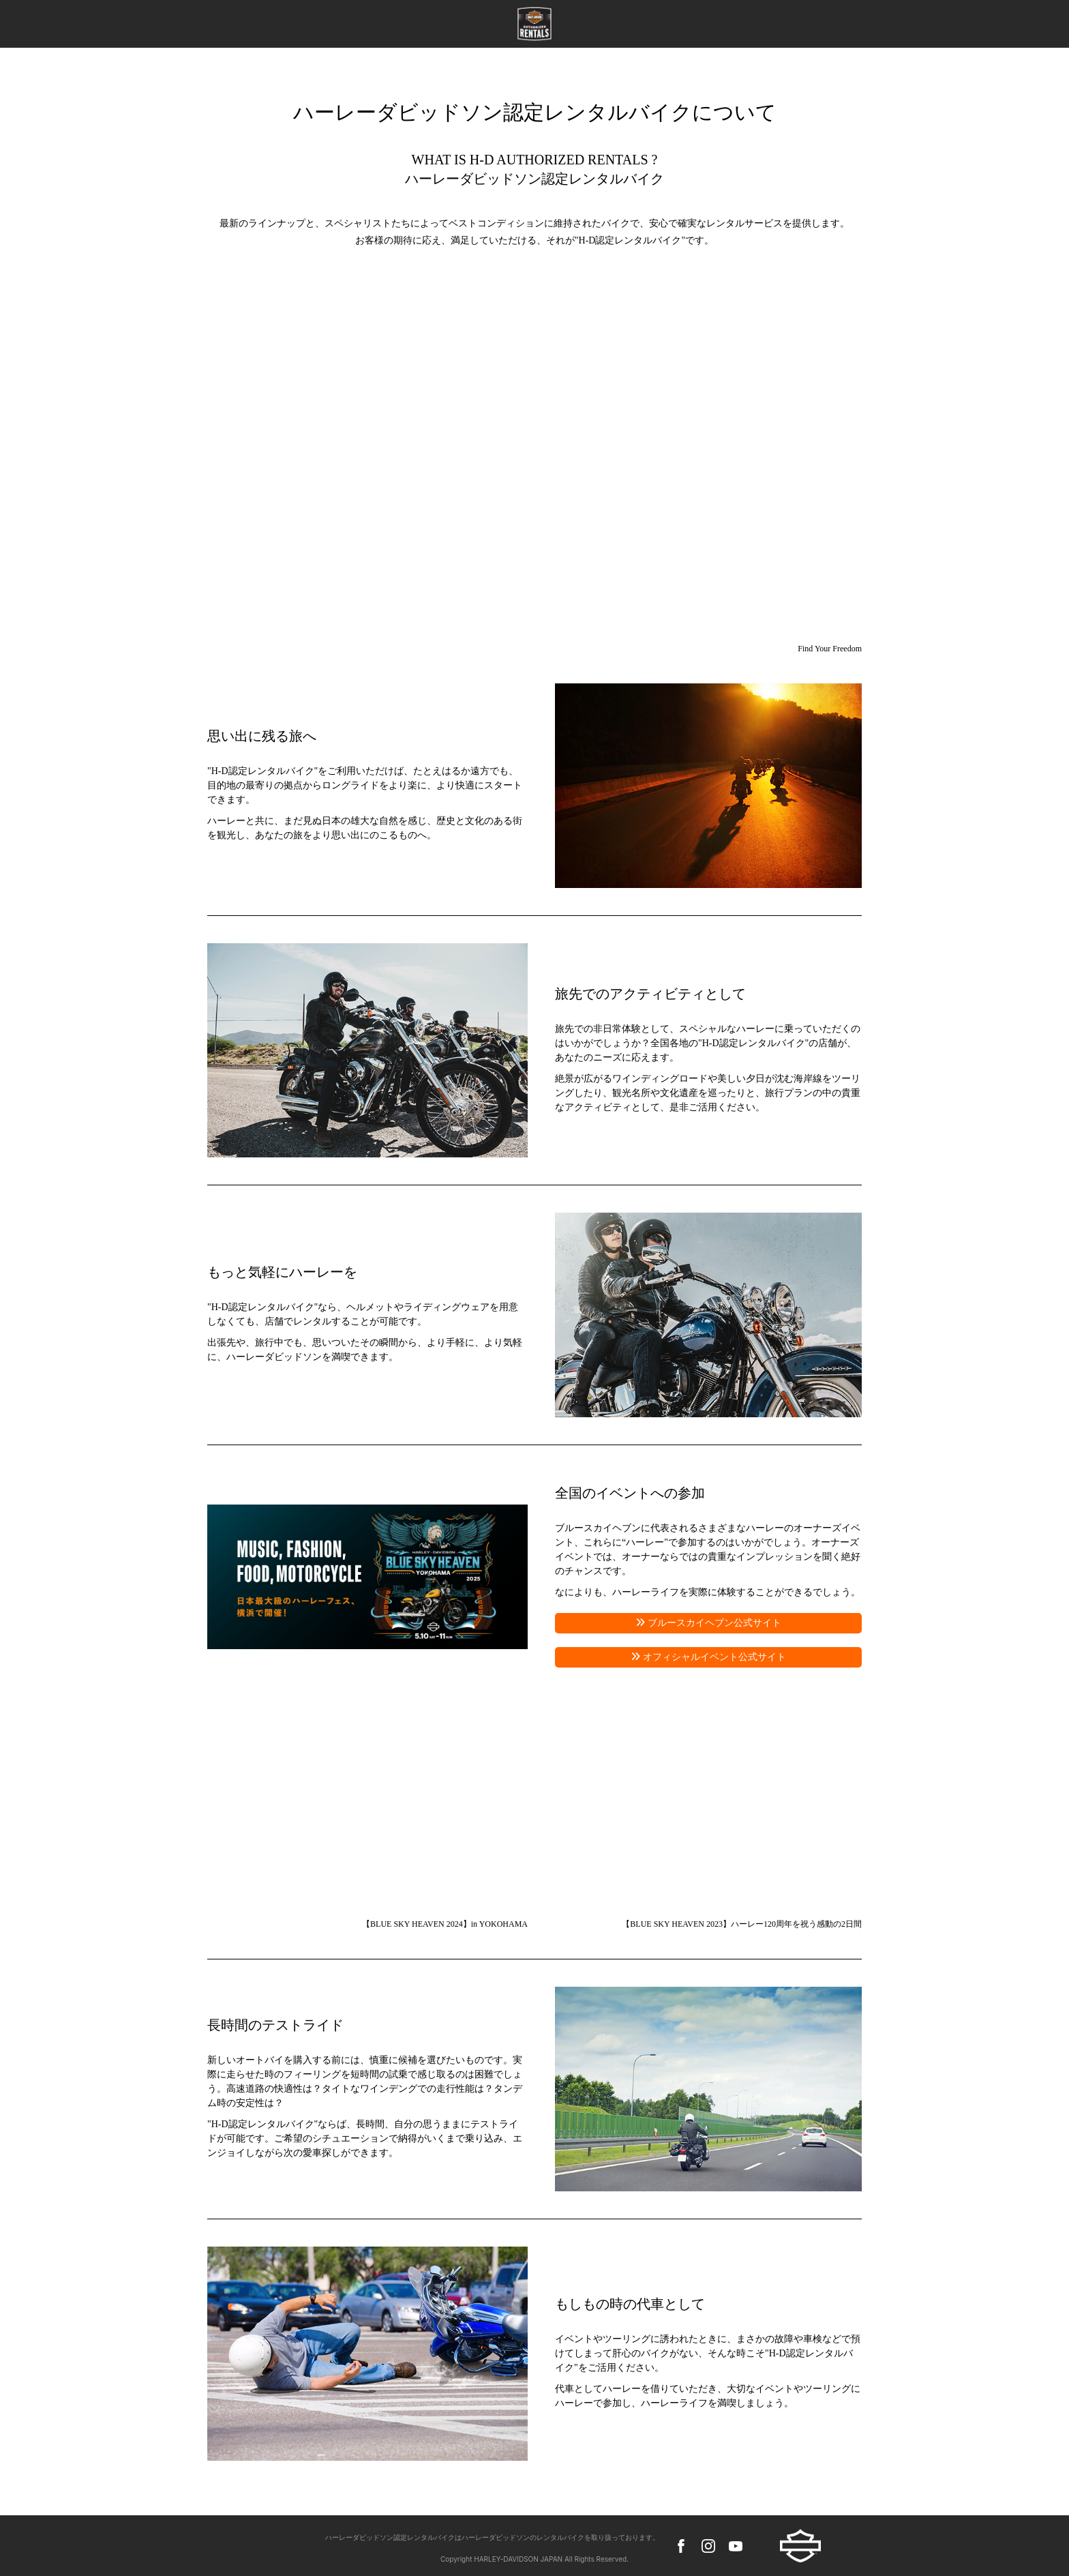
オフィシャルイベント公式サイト (713, 1657)
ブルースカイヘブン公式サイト (713, 1623)
